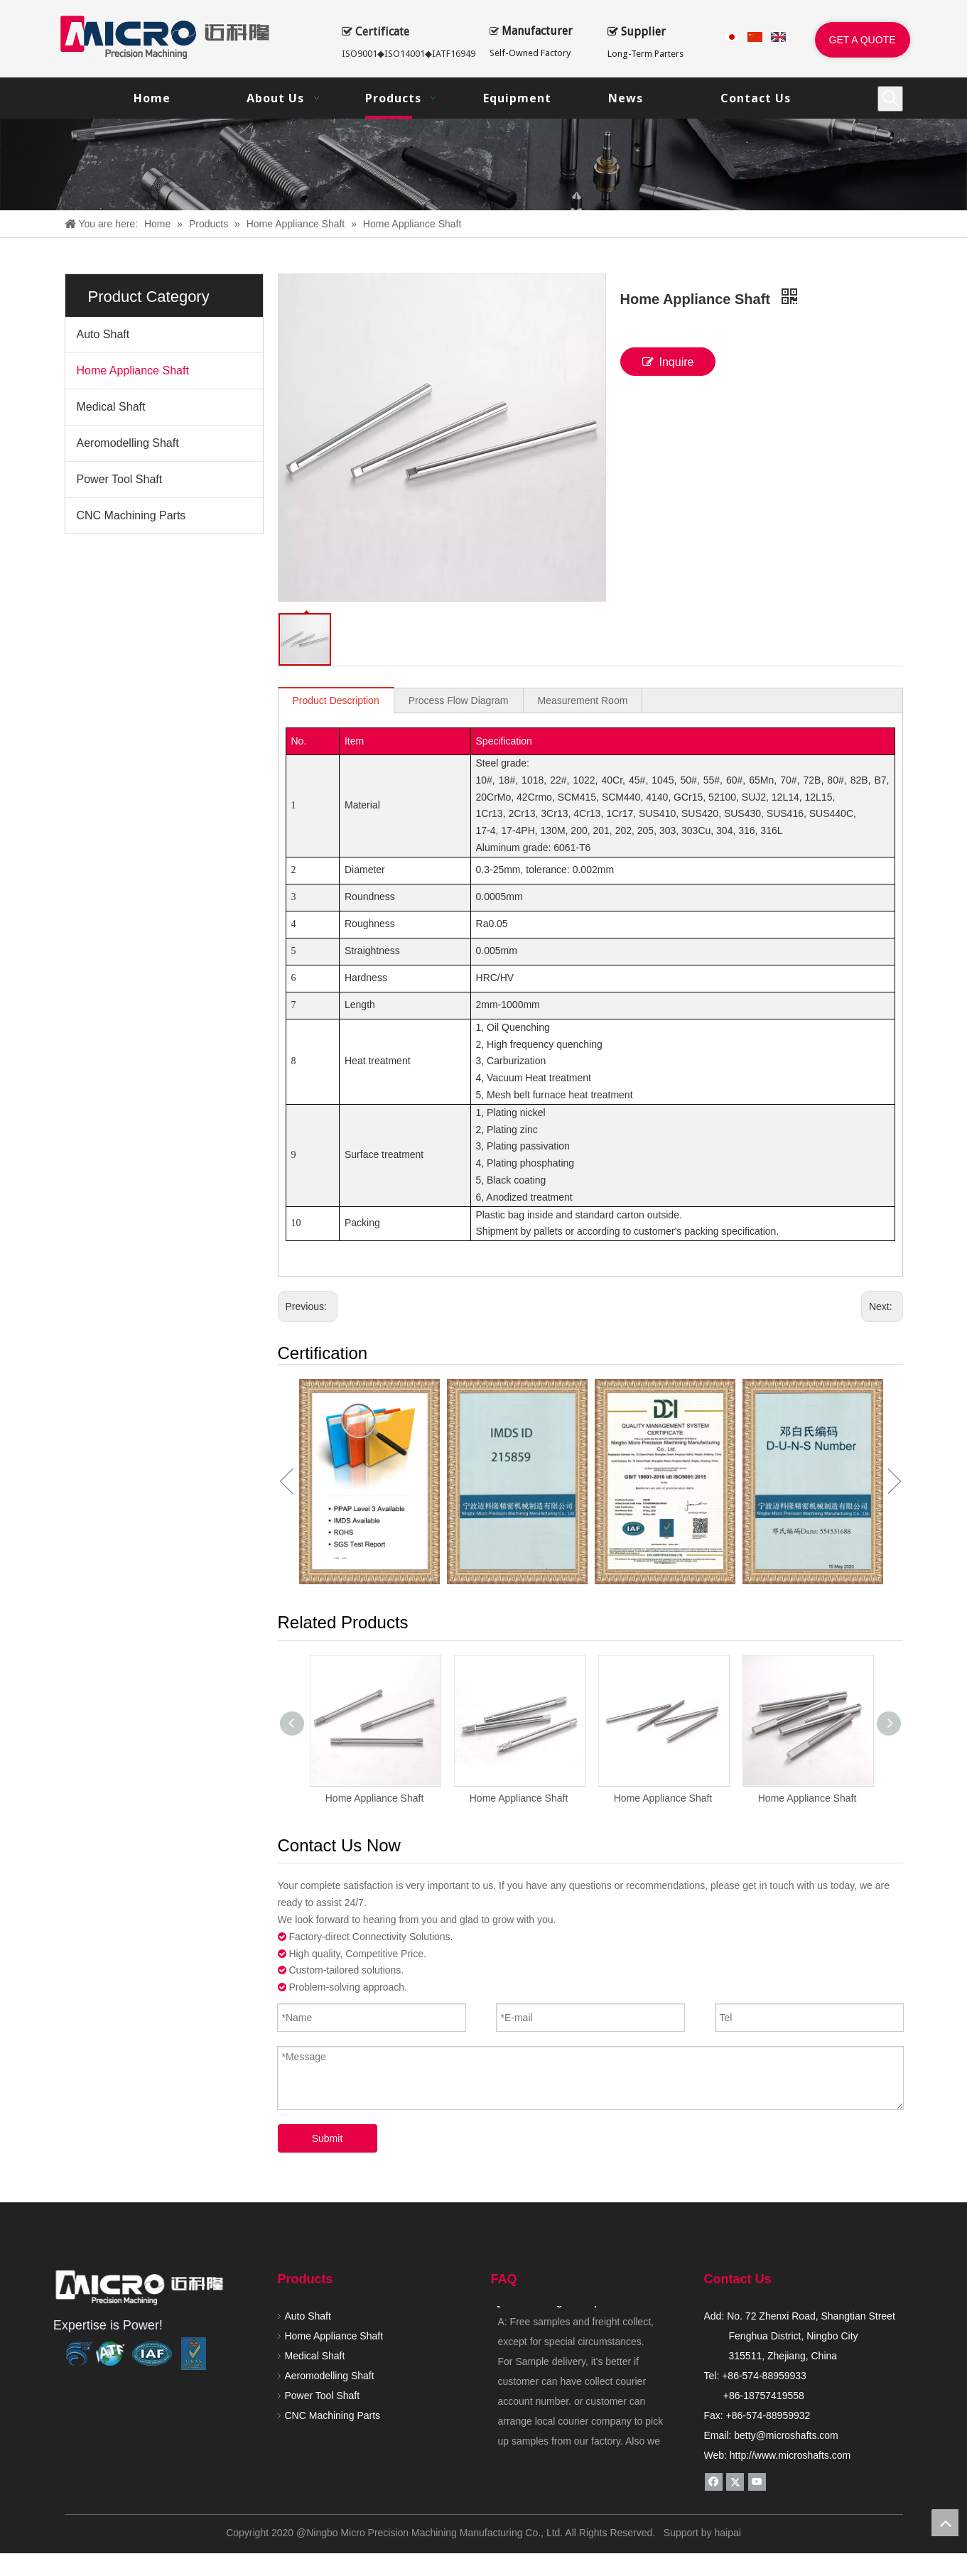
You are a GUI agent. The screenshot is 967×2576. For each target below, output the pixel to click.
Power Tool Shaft (120, 479)
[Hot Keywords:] (890, 99)
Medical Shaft (111, 407)
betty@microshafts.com (786, 2265)
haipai (727, 2363)
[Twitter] (735, 2312)
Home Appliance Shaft (133, 370)
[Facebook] (714, 2312)
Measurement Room (583, 700)
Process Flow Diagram (459, 700)
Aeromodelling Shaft (128, 443)
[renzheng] (152, 2184)
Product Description (336, 700)
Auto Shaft (103, 334)
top (944, 2522)
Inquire (668, 361)
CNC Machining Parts (131, 515)
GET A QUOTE (862, 39)
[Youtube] (757, 2312)
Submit (327, 1968)
